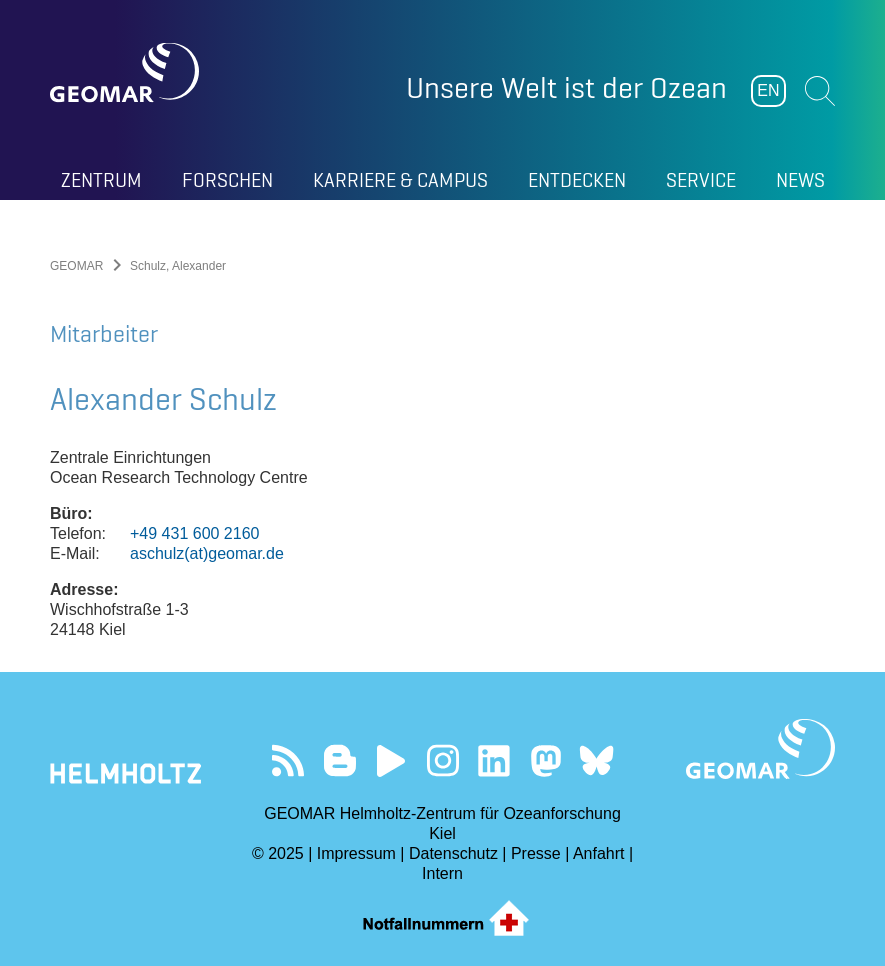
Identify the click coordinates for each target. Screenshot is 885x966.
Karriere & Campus (400, 180)
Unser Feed (288, 760)
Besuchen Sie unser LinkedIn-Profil (493, 760)
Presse (536, 853)
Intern (442, 873)
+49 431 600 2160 (194, 533)
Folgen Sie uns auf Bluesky (596, 760)
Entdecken (577, 180)
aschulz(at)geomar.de (207, 553)
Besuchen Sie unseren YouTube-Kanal (391, 760)
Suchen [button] (820, 91)
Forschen (227, 180)
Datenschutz (453, 853)
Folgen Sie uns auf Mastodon (545, 760)
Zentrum (101, 180)
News (800, 180)
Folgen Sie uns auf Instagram (442, 760)
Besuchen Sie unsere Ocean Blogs (339, 760)
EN (768, 90)
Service (701, 180)
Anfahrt (599, 853)
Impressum (356, 853)
